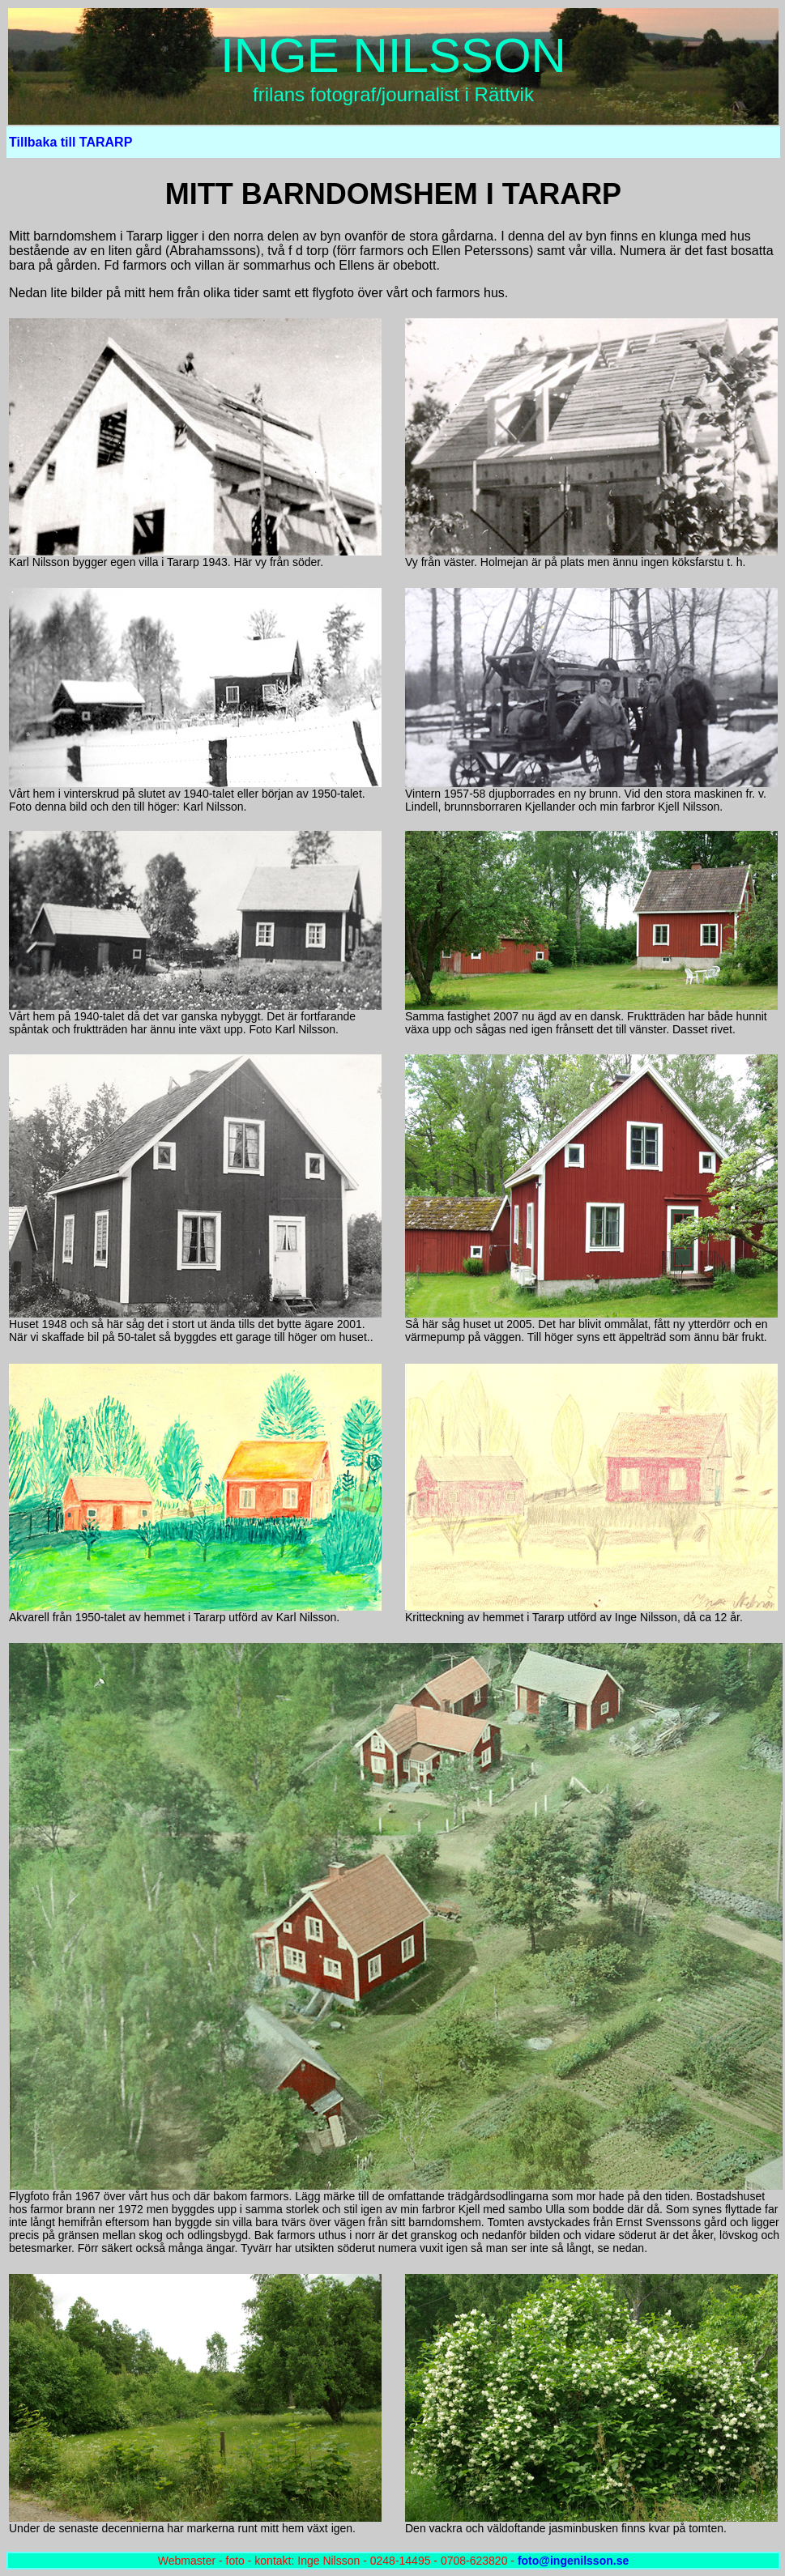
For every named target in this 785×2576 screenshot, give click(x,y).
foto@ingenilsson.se (573, 2560)
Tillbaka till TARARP (70, 142)
